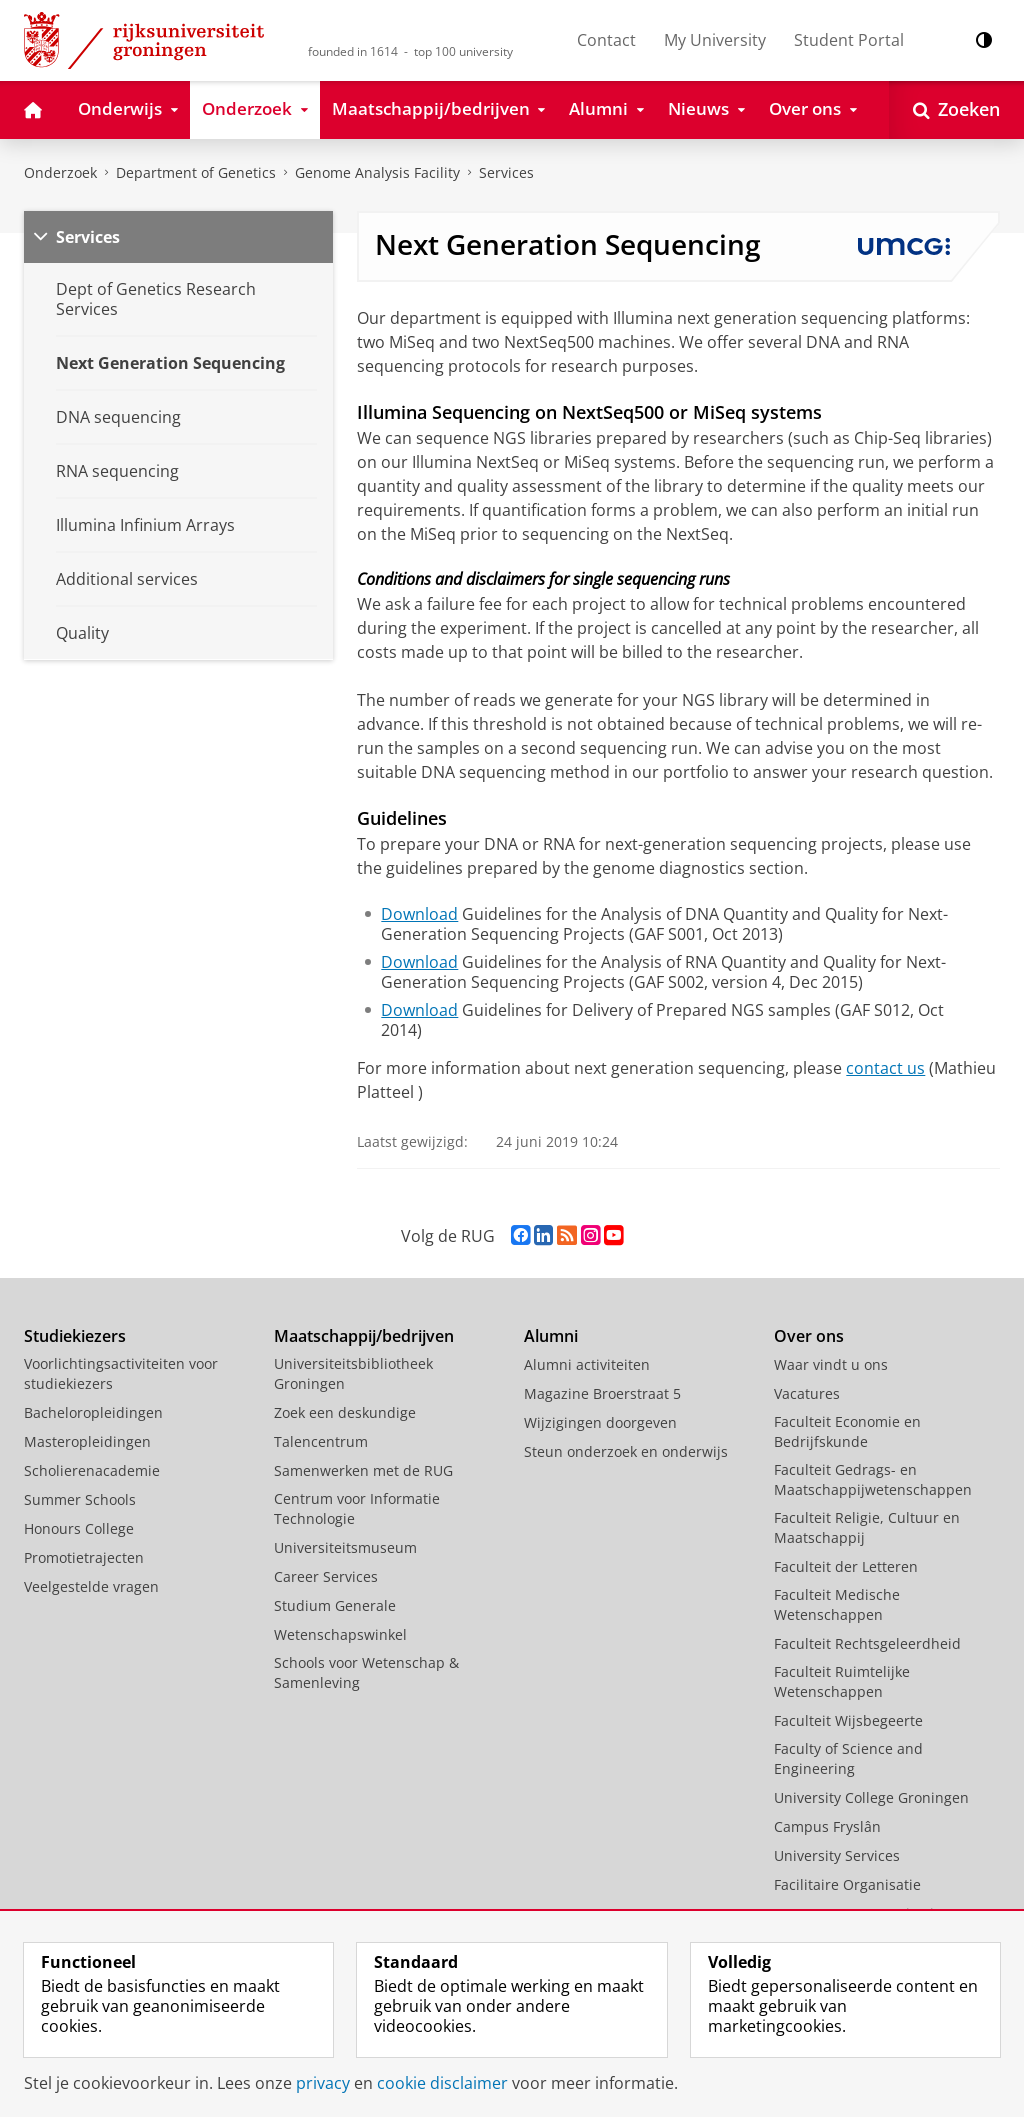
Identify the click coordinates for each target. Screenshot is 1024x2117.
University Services (837, 1855)
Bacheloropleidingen (93, 1412)
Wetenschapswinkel (340, 1634)
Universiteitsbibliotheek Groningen (353, 1373)
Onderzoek (60, 172)
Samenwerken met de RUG (363, 1470)
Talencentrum (321, 1441)
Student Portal (849, 40)
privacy (323, 2083)
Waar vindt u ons (831, 1364)
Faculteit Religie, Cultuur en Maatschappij (867, 1527)
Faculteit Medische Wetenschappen (837, 1604)
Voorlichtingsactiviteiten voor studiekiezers (121, 1373)
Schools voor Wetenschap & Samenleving (366, 1672)
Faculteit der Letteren (846, 1566)
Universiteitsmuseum (345, 1547)
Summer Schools (80, 1499)
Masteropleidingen (87, 1441)
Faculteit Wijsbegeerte (848, 1720)
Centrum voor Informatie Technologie (357, 1508)
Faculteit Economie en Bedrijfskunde (847, 1431)
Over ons (809, 1336)
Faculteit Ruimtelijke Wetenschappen (842, 1681)
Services (88, 237)
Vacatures (807, 1393)
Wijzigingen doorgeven (600, 1422)
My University (715, 40)
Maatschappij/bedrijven (364, 1336)
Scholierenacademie (92, 1470)
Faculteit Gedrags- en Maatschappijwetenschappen (873, 1479)
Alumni (551, 1336)
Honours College (79, 1528)
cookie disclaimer (442, 2083)
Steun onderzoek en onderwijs (626, 1451)
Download (419, 914)
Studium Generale (335, 1605)
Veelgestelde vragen (91, 1586)
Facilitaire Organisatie (847, 1884)
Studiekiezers (75, 1336)
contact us (885, 1068)
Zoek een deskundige (345, 1412)
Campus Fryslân (827, 1826)
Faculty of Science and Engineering (848, 1758)
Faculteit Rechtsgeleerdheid (867, 1643)
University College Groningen (871, 1797)
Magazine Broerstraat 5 (602, 1393)
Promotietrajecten (84, 1557)
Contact (606, 40)
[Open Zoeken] (956, 110)
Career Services (326, 1576)
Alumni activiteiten (587, 1364)
